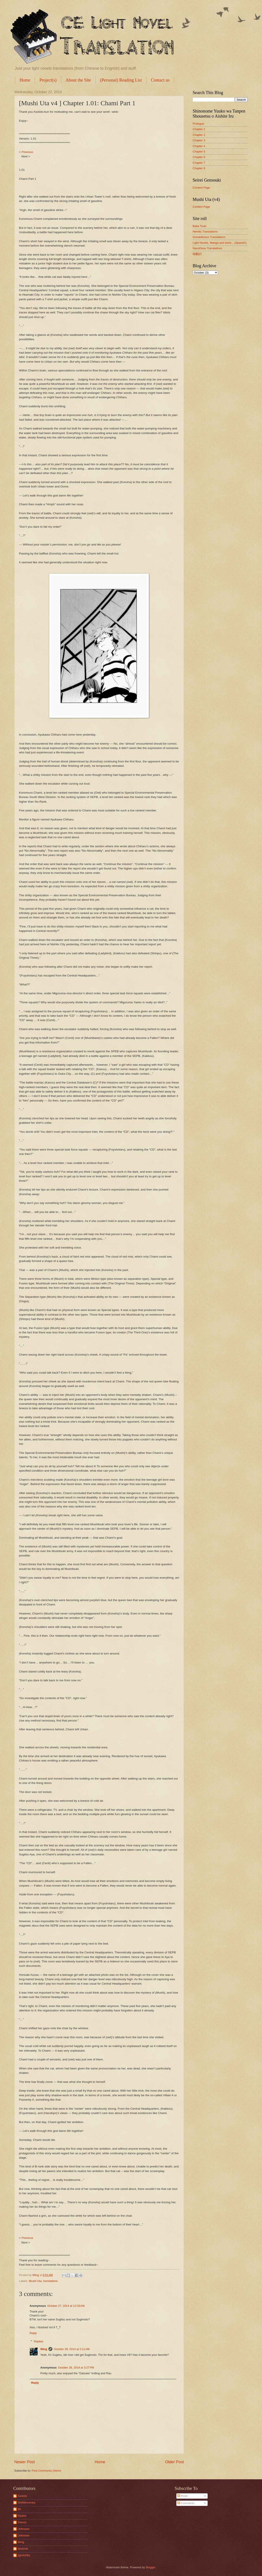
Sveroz (22, 2522)
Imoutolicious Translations (209, 237)
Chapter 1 (199, 129)
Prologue (198, 123)
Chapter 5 (199, 151)
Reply (33, 2333)
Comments (185, 2503)
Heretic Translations (205, 231)
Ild (19, 2509)
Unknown (24, 2529)
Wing (43, 2349)
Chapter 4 (199, 146)
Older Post (174, 2462)
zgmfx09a (24, 2555)
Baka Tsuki (199, 226)
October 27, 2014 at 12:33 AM (66, 2305)
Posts (182, 2496)
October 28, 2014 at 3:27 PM (76, 2367)
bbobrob (23, 2548)
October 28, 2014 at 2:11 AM (72, 2349)
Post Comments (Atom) (46, 2470)
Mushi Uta (35, 2281)
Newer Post (24, 2462)
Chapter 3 (199, 140)
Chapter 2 (199, 134)
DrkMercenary (26, 2502)
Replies (38, 2341)
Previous (27, 152)
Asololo (22, 2496)
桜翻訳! (197, 254)
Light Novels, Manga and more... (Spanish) (220, 242)
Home (25, 80)
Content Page (201, 187)
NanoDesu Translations (207, 248)
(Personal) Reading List (121, 80)
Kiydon (22, 2515)
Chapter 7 (199, 162)
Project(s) (48, 80)
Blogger (150, 2567)
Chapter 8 (199, 168)
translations (50, 2281)
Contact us (160, 80)
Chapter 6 (199, 157)
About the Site (78, 80)
